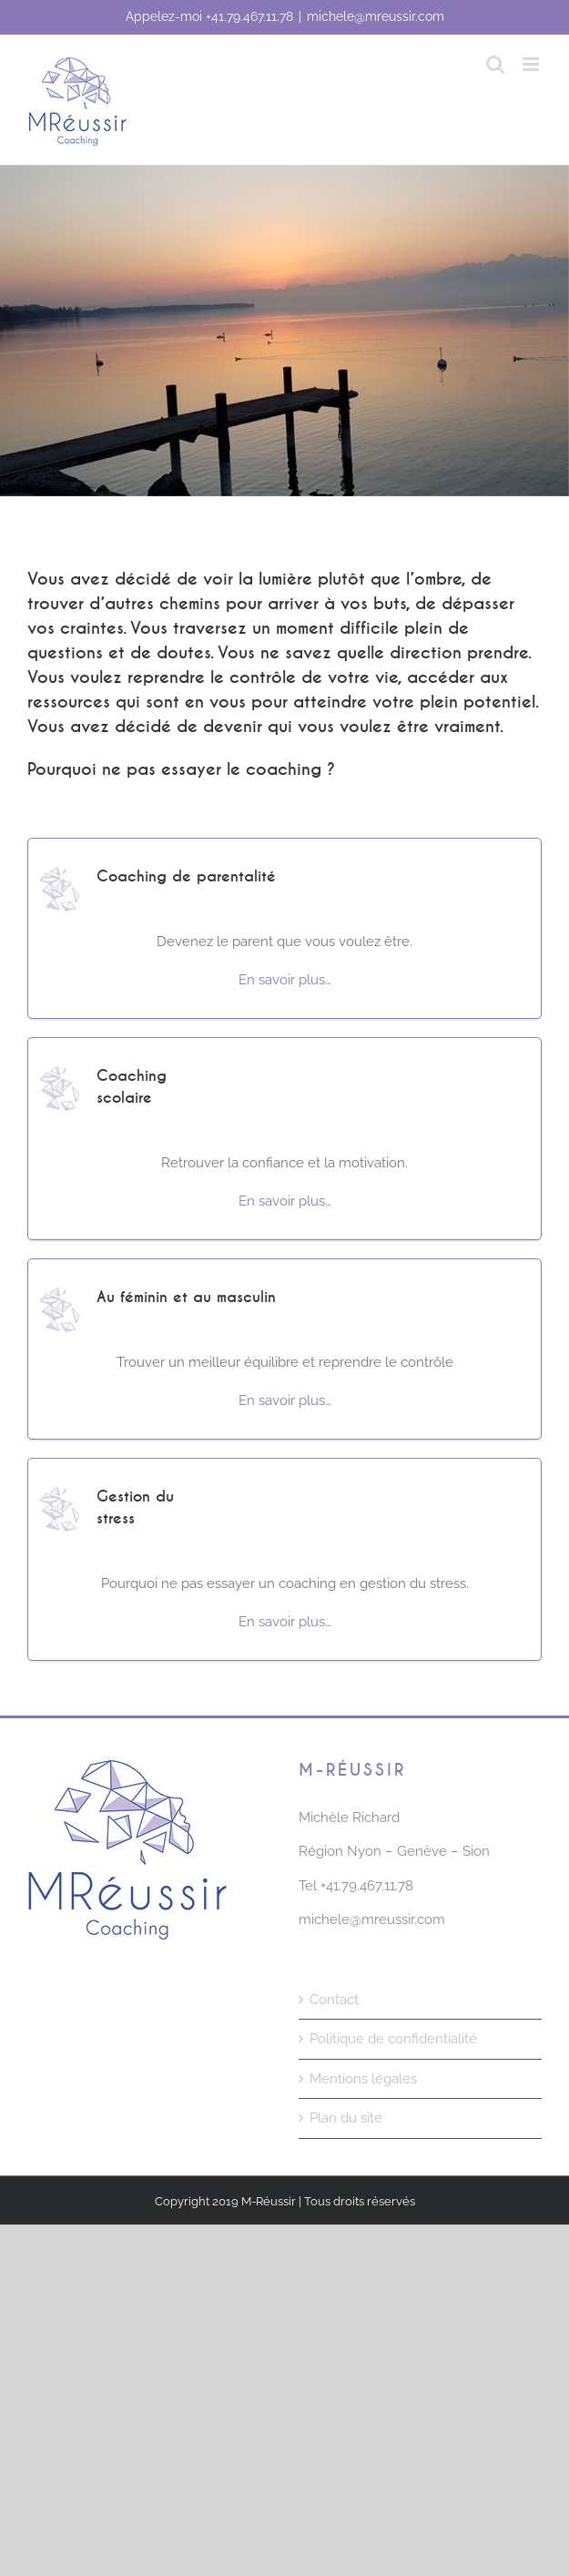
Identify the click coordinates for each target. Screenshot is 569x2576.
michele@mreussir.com (375, 16)
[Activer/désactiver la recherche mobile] (495, 64)
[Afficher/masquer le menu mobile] (532, 64)
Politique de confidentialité (393, 2039)
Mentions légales (363, 2079)
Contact (334, 1999)
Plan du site (346, 2118)
